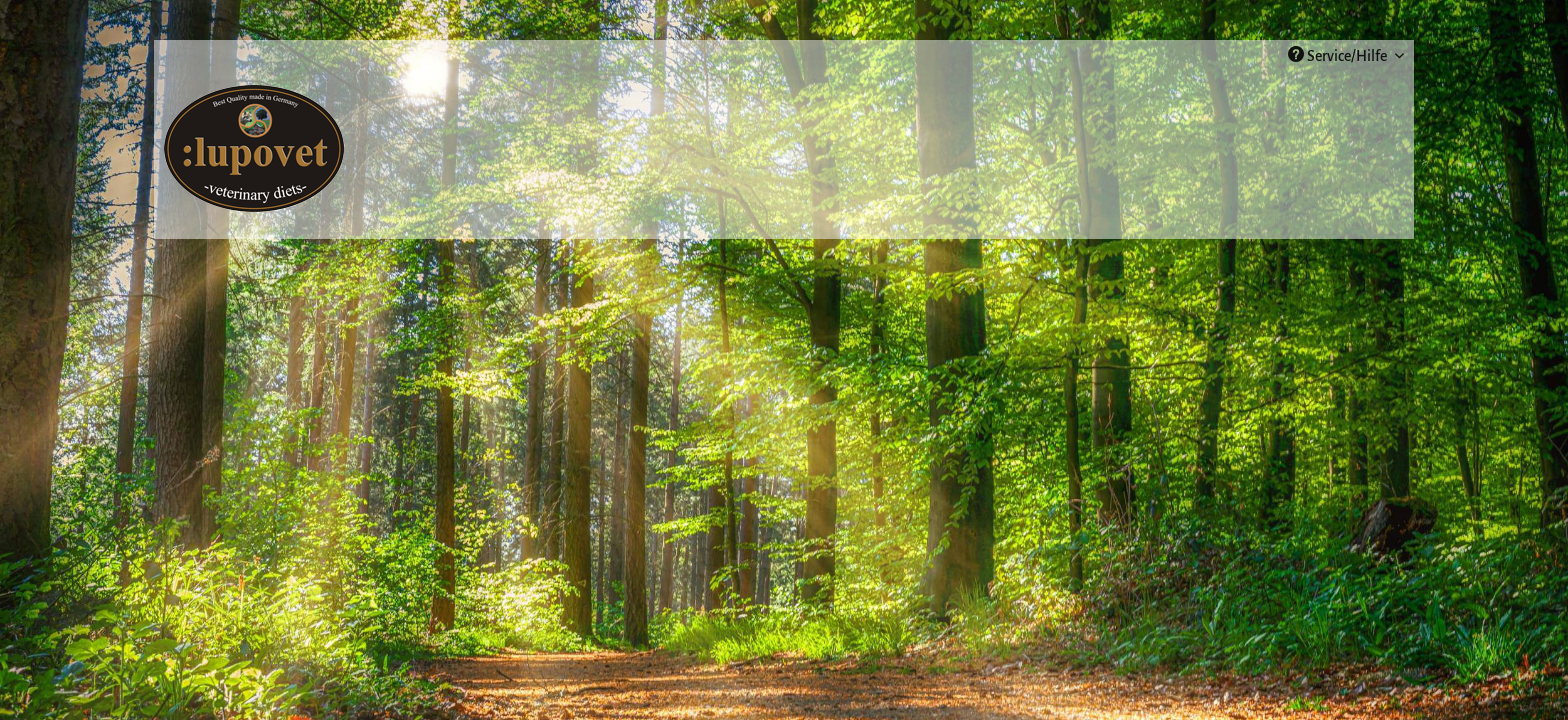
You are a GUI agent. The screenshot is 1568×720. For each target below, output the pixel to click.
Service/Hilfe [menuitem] (1339, 55)
